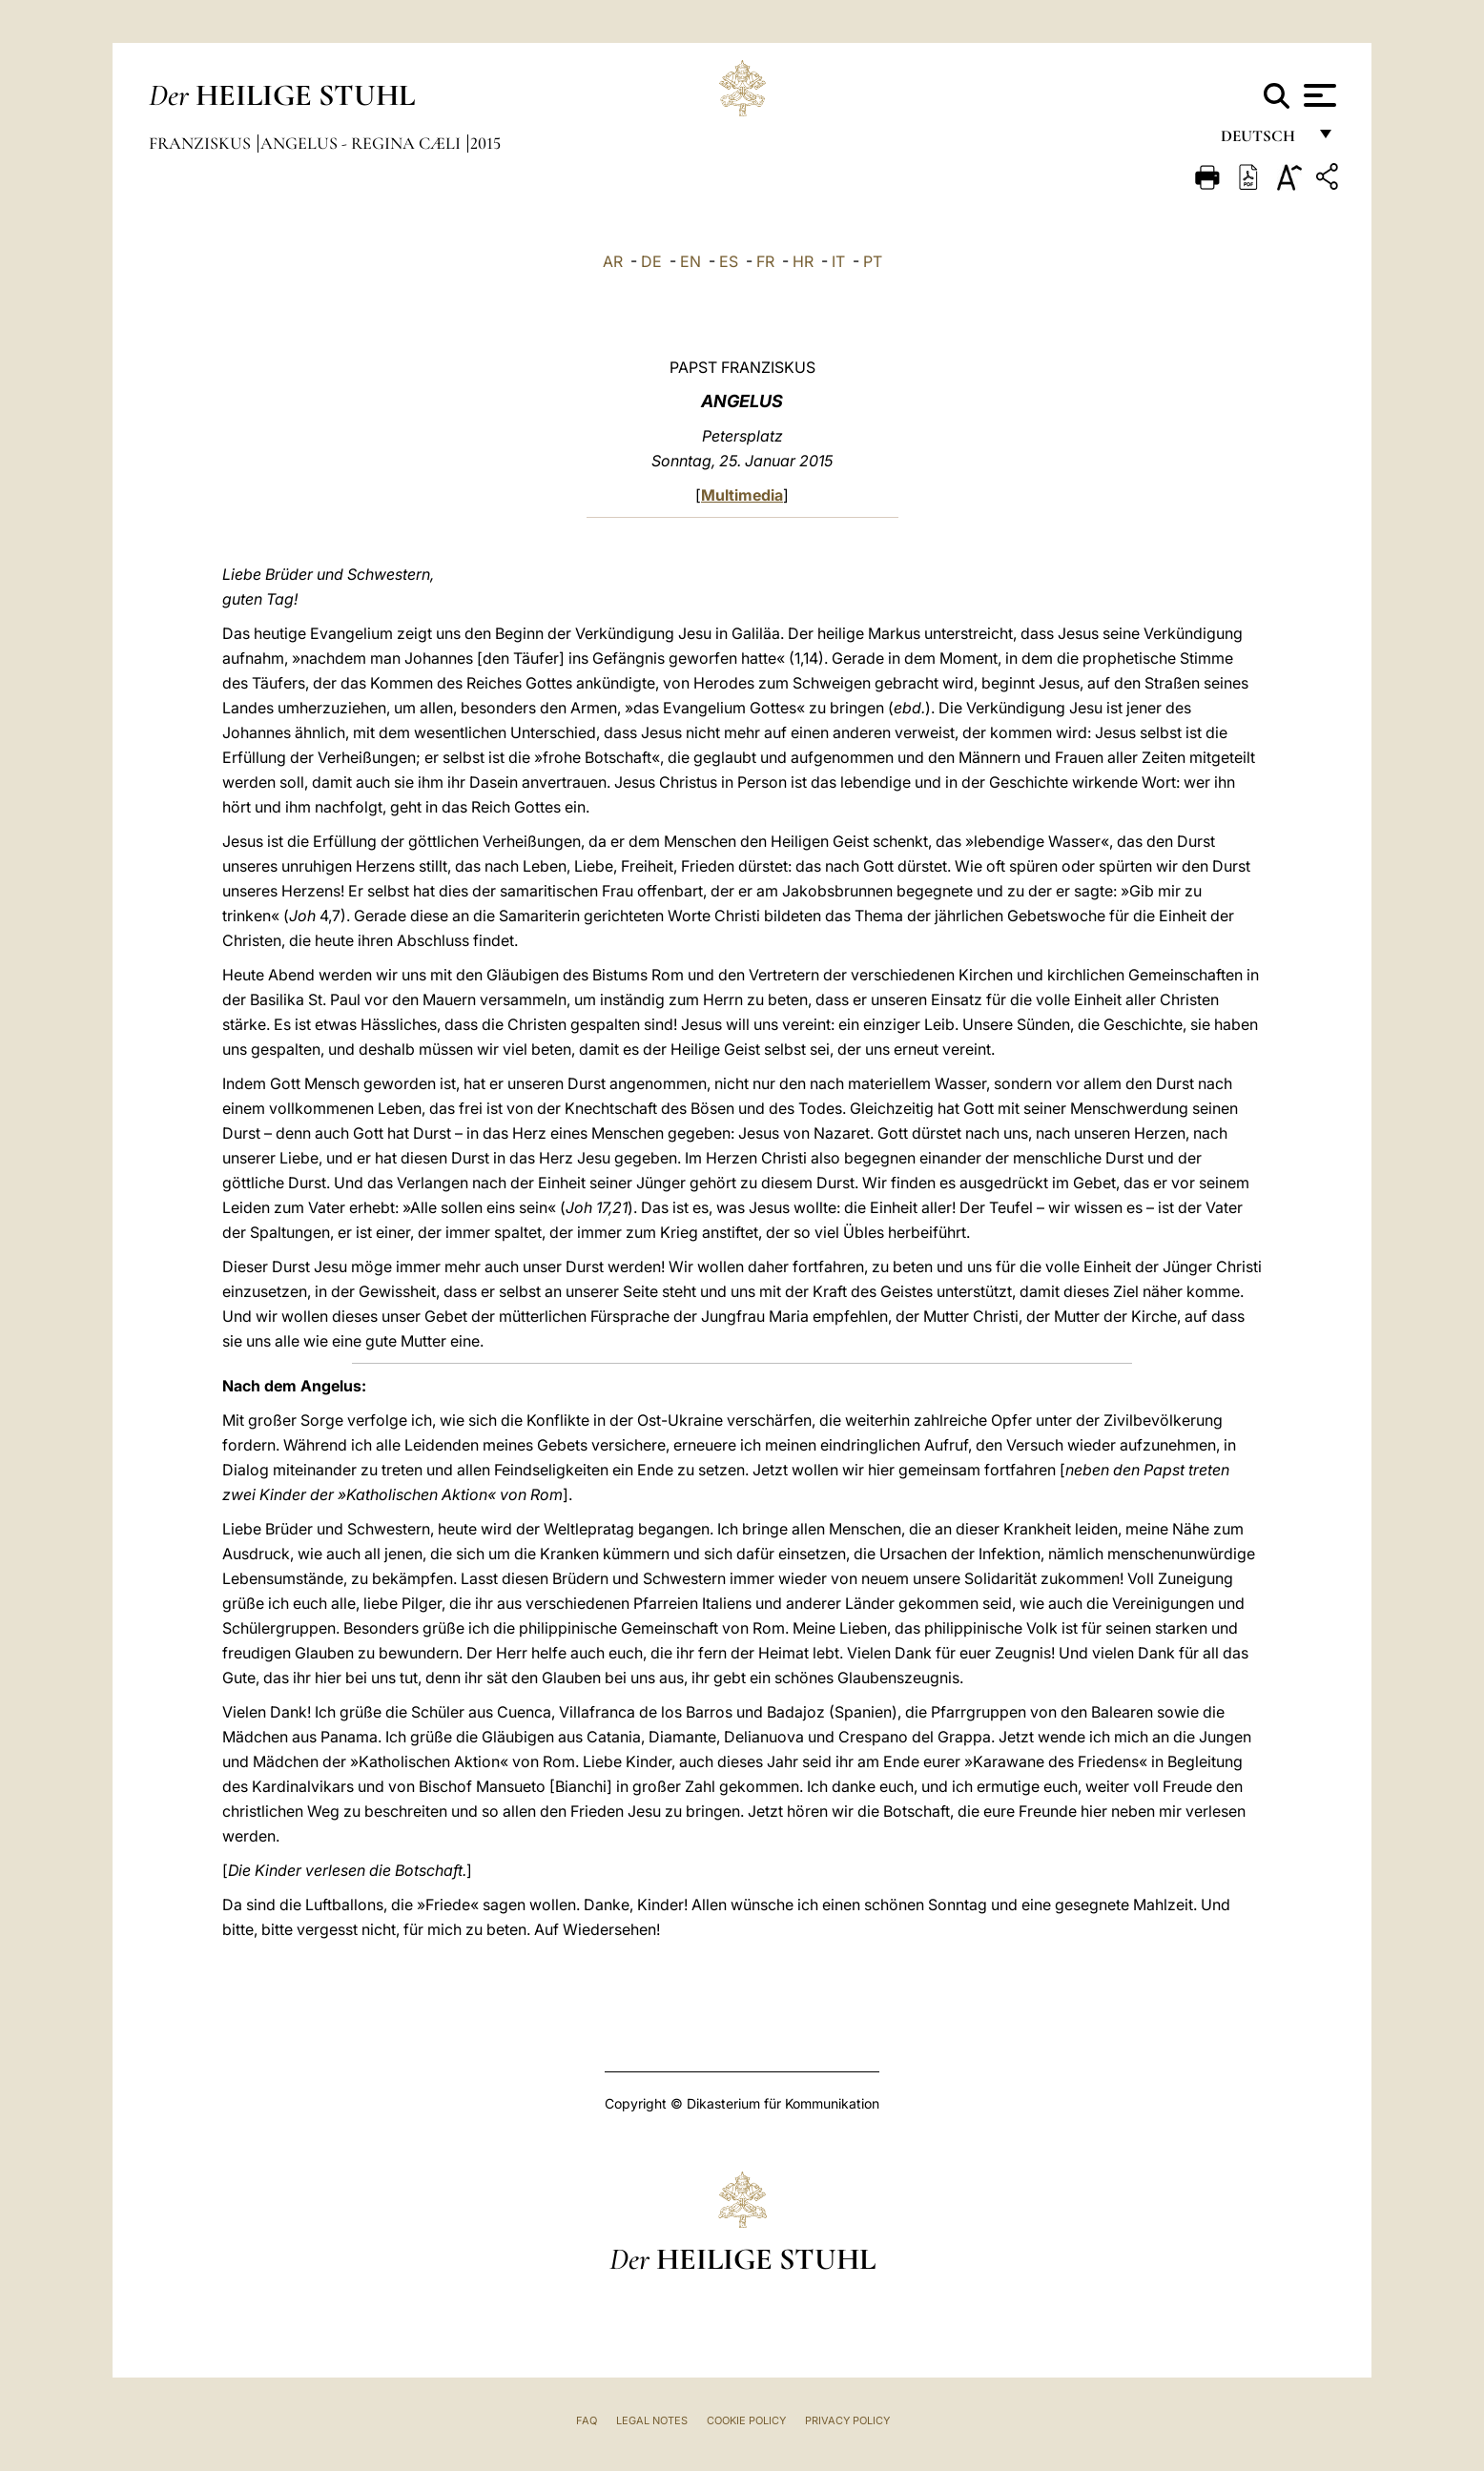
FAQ (586, 2420)
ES (728, 261)
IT (838, 261)
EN (690, 261)
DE (651, 261)
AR (613, 261)
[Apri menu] (1317, 95)
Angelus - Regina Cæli (362, 143)
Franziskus (202, 143)
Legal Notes (652, 2420)
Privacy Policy (847, 2420)
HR (803, 261)
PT (872, 261)
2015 (485, 143)
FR (765, 261)
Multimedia (742, 494)
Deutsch (1263, 140)
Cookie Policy (746, 2420)
